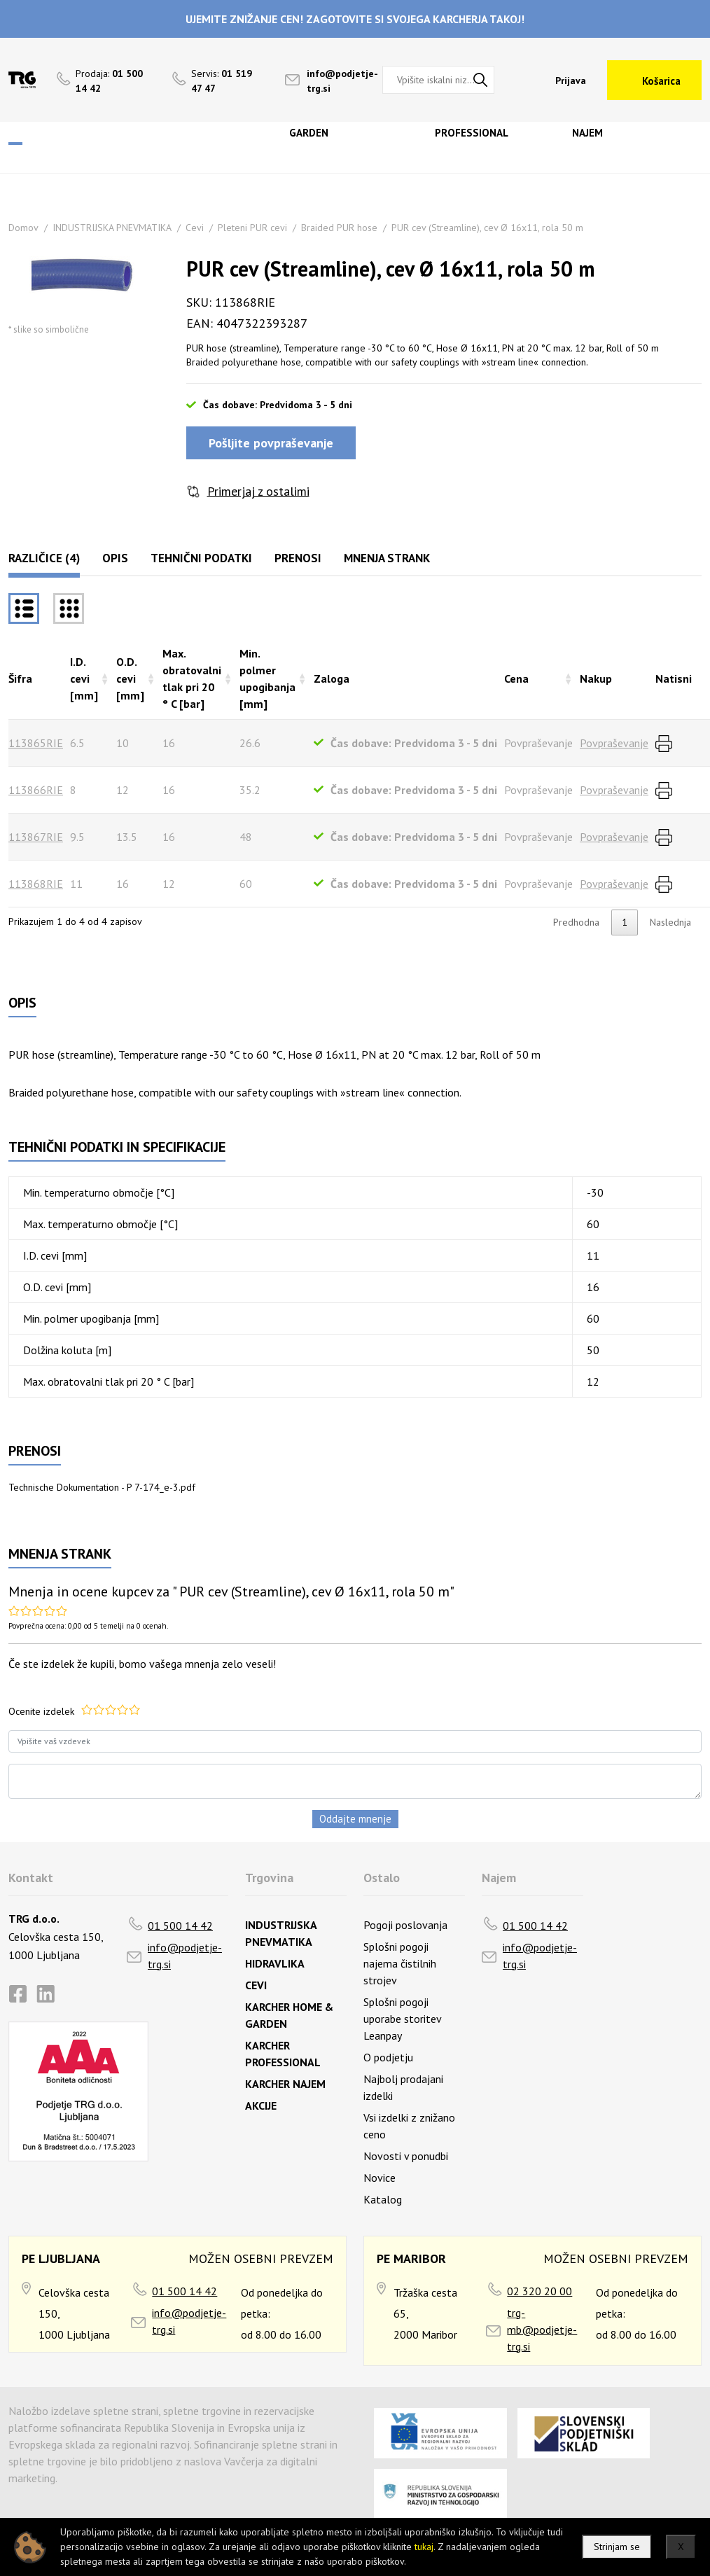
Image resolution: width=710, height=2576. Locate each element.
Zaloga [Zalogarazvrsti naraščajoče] (331, 678)
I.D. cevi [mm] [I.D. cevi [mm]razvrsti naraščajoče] (84, 678)
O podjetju (388, 2057)
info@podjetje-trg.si (185, 1955)
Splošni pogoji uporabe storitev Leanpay (402, 2018)
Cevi (195, 227)
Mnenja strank (387, 558)
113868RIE (35, 884)
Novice (379, 2178)
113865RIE (35, 743)
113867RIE (35, 837)
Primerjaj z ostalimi (258, 491)
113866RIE (35, 790)
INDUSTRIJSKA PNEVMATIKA (112, 227)
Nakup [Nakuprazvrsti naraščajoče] (596, 678)
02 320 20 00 (539, 2291)
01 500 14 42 (180, 1926)
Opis (115, 558)
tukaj (424, 2546)
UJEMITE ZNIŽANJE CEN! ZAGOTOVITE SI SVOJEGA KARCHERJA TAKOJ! (355, 19)
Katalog (382, 2199)
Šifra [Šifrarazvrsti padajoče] (20, 678)
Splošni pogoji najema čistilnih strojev (399, 1963)
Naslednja (670, 922)
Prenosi (297, 558)
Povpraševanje (614, 743)
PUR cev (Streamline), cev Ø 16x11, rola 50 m (487, 227)
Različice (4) (44, 558)
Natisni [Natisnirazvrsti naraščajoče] (673, 678)
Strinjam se (617, 2546)
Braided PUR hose (339, 227)
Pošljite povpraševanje (271, 443)
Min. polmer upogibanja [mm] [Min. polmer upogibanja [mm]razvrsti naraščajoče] (267, 678)
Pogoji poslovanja (405, 1925)
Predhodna (576, 922)
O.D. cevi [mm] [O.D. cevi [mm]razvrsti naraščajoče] (130, 678)
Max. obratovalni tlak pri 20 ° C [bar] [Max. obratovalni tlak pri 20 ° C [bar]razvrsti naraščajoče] (191, 678)
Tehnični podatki (201, 558)
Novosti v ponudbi (405, 2156)
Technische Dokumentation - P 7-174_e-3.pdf (101, 1487)
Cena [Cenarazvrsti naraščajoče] (516, 678)
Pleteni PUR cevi (252, 227)
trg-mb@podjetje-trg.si (542, 2329)
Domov (23, 227)
